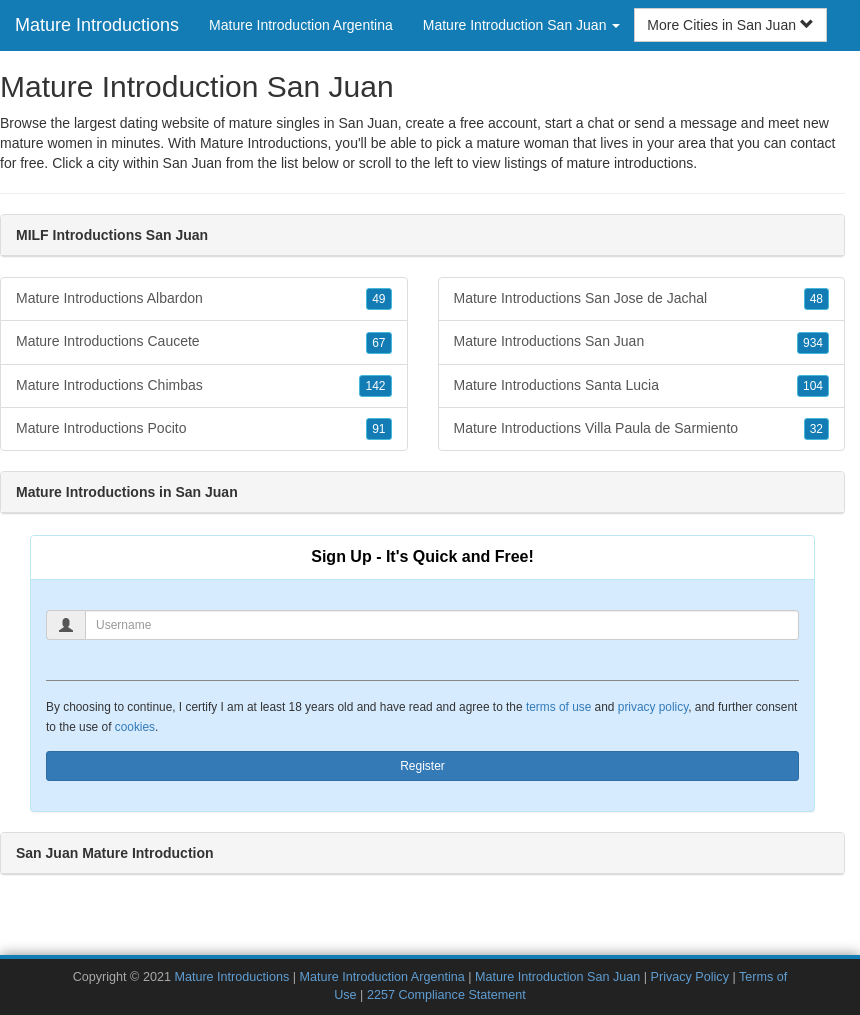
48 (816, 299)
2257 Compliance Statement (446, 995)
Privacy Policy (690, 977)
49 (378, 299)
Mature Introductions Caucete (204, 342)
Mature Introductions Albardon (204, 299)
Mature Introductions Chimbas (204, 386)
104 (813, 386)
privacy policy (653, 707)
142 (375, 386)
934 (813, 343)
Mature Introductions (97, 25)
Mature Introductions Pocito (204, 429)
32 (816, 429)
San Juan (192, 163)
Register (422, 766)
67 (378, 343)
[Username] (442, 625)
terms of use (558, 707)
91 (378, 429)
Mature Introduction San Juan (557, 977)
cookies (135, 727)
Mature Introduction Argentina (301, 25)
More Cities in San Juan (730, 25)
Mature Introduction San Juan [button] (522, 25)
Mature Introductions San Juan (642, 342)
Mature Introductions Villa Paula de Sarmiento (642, 429)
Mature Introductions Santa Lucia (642, 386)
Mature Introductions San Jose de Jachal (642, 299)
